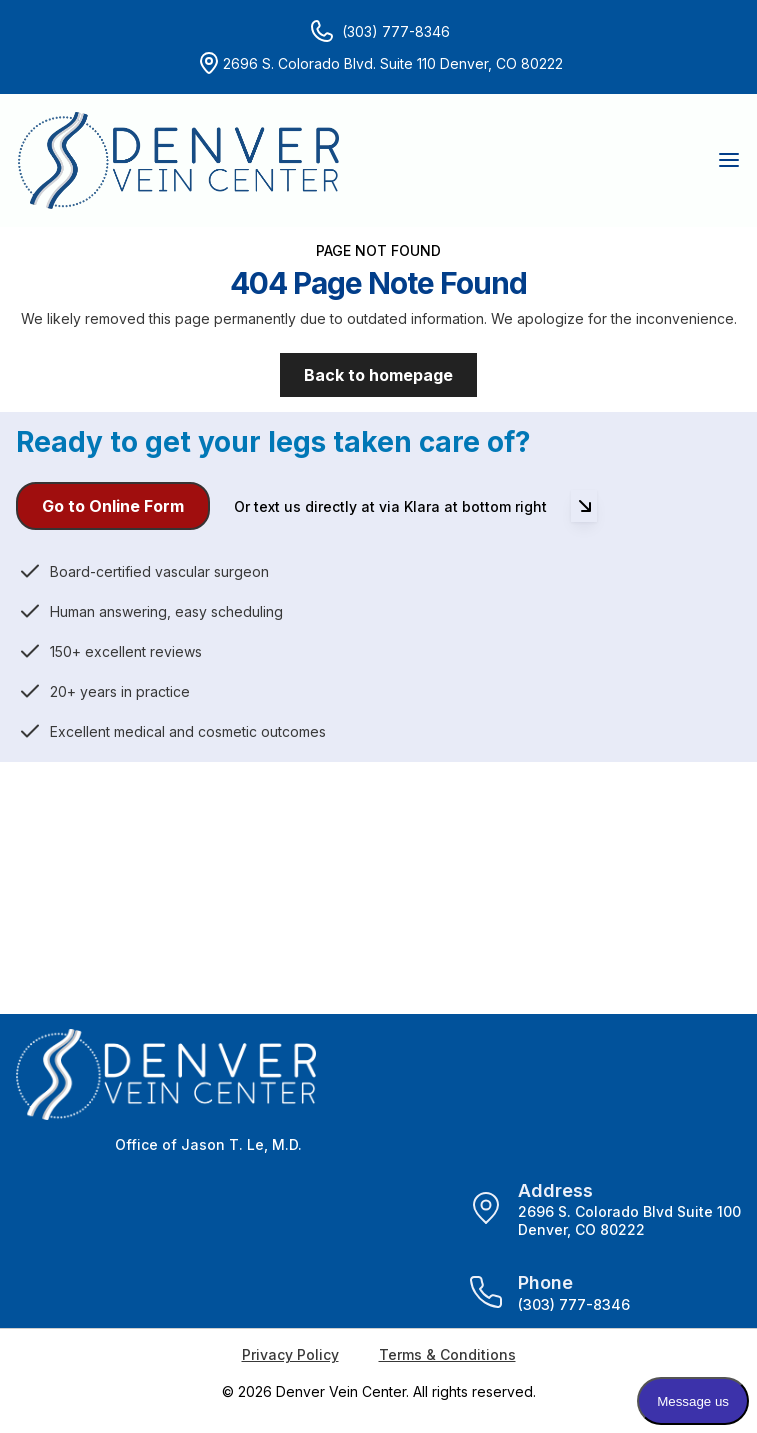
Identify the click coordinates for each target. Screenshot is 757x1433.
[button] (728, 160)
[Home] (178, 160)
